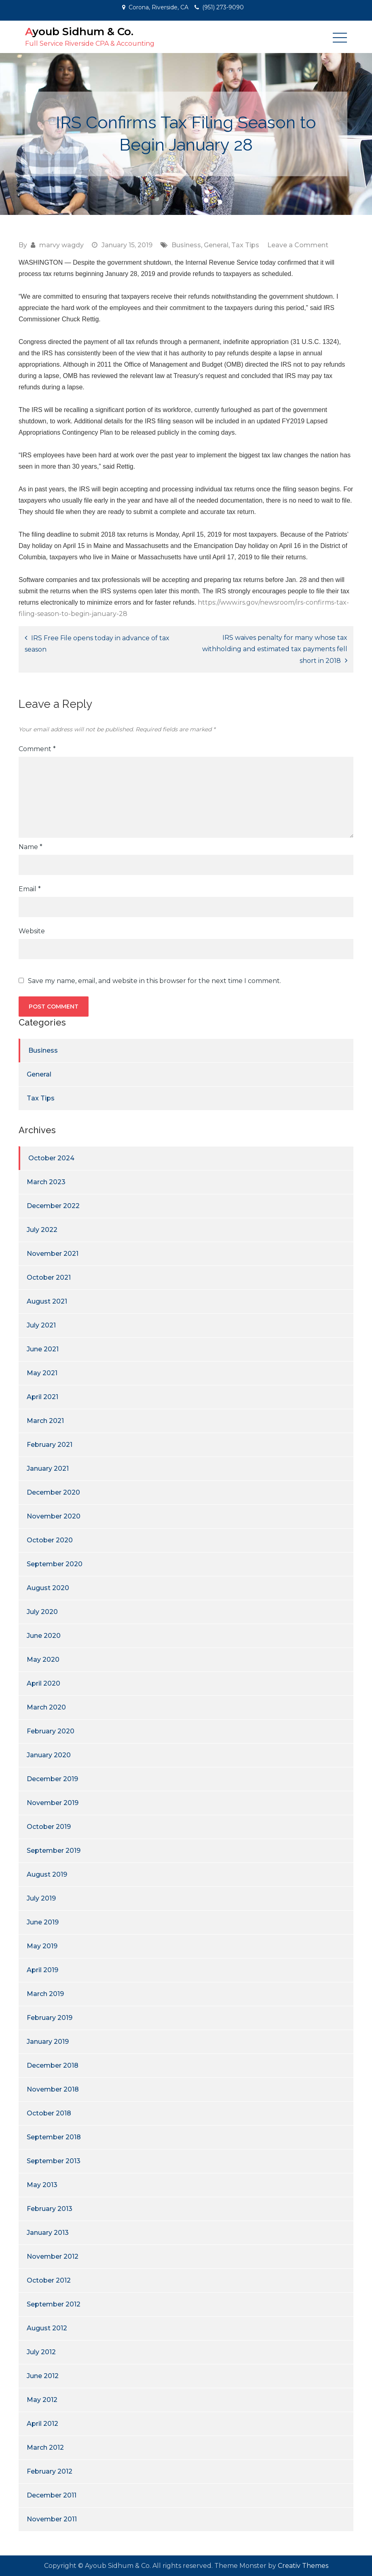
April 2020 (43, 1683)
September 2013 (53, 2161)
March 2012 (45, 2447)
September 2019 (53, 1850)
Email (30, 889)
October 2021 (49, 1277)
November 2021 (52, 1253)
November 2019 (52, 1803)
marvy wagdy (61, 245)
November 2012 (52, 2256)
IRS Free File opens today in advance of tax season (97, 643)
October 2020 (50, 1540)
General (216, 245)
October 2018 (49, 2113)
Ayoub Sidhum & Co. (79, 31)
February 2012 (49, 2471)
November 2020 (53, 1516)
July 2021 (41, 1325)
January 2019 (48, 2041)
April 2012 (42, 2423)
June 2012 (43, 2376)
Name (30, 847)
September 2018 (54, 2137)
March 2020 (46, 1707)
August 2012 (47, 2328)
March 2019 (45, 1994)
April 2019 (42, 1970)
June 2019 (43, 1922)
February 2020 (50, 1731)
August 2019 (47, 1874)
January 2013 (48, 2232)
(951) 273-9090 (223, 7)
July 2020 (42, 1612)
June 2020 (44, 1635)
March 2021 (45, 1421)
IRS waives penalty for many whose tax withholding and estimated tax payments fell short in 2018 (274, 649)
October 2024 (51, 1158)
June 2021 (43, 1349)
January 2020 (49, 1755)
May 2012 (42, 2400)
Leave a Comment (297, 245)
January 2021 (48, 1468)
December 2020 (53, 1492)
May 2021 (42, 1373)
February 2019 (49, 2018)
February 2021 (49, 1444)
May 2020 (43, 1659)
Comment (37, 749)
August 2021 (47, 1301)
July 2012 (41, 2352)
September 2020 (54, 1564)
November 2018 (53, 2089)
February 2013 (49, 2209)
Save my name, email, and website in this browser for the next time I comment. (154, 981)
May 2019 (42, 1946)
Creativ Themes (303, 2566)
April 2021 (42, 1397)
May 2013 (42, 2185)
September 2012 (53, 2304)
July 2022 (42, 1230)
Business (186, 245)
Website (32, 931)
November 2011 (52, 2519)
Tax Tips (245, 245)
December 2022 (53, 1206)
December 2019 (52, 1779)
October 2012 (49, 2280)
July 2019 (41, 1898)
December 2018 (52, 2065)
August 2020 (48, 1588)
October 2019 (49, 1827)
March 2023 (46, 1182)
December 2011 (51, 2495)
